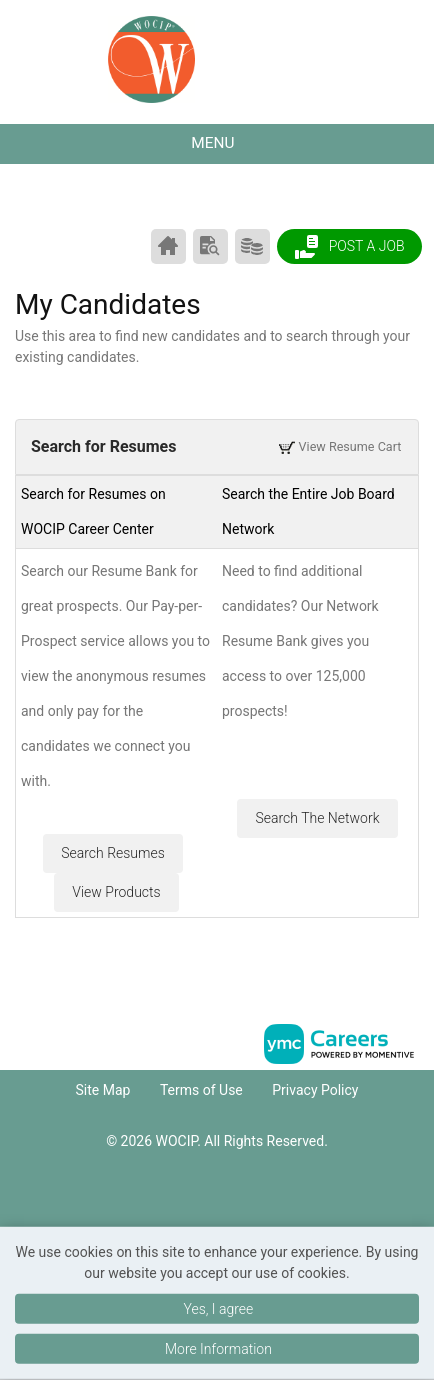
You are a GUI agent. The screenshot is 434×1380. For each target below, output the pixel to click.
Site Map (103, 1090)
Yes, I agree (218, 1309)
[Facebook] (196, 1199)
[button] (217, 144)
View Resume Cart (340, 446)
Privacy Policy (315, 1090)
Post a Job (349, 247)
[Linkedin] (217, 1199)
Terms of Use (201, 1090)
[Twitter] (238, 1199)
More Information (218, 1349)
